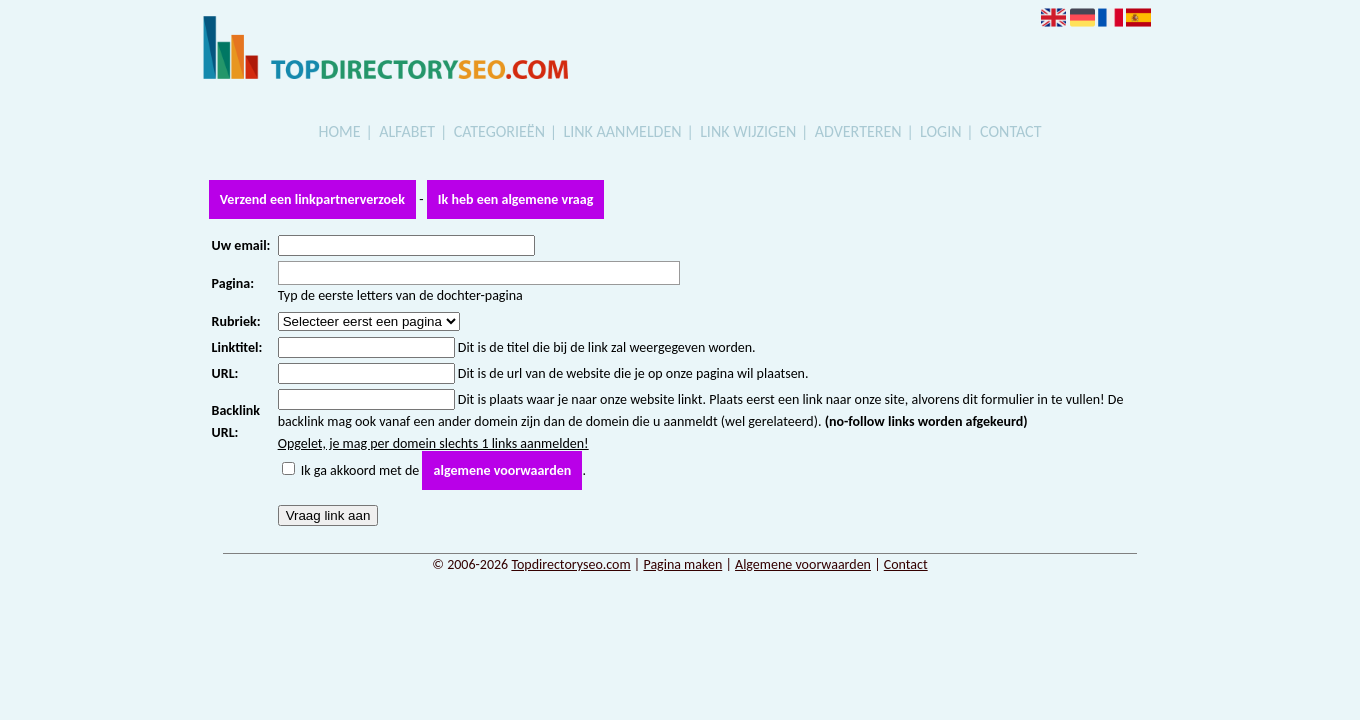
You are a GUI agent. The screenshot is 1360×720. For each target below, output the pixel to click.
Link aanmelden (623, 131)
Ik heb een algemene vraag (515, 199)
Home (340, 131)
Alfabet (407, 131)
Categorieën (499, 131)
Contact (1010, 131)
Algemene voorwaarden (803, 564)
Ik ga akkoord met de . (443, 470)
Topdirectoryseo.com (570, 564)
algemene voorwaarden (503, 470)
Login (940, 131)
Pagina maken (682, 564)
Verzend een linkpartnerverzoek (312, 199)
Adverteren (858, 131)
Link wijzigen (748, 131)
